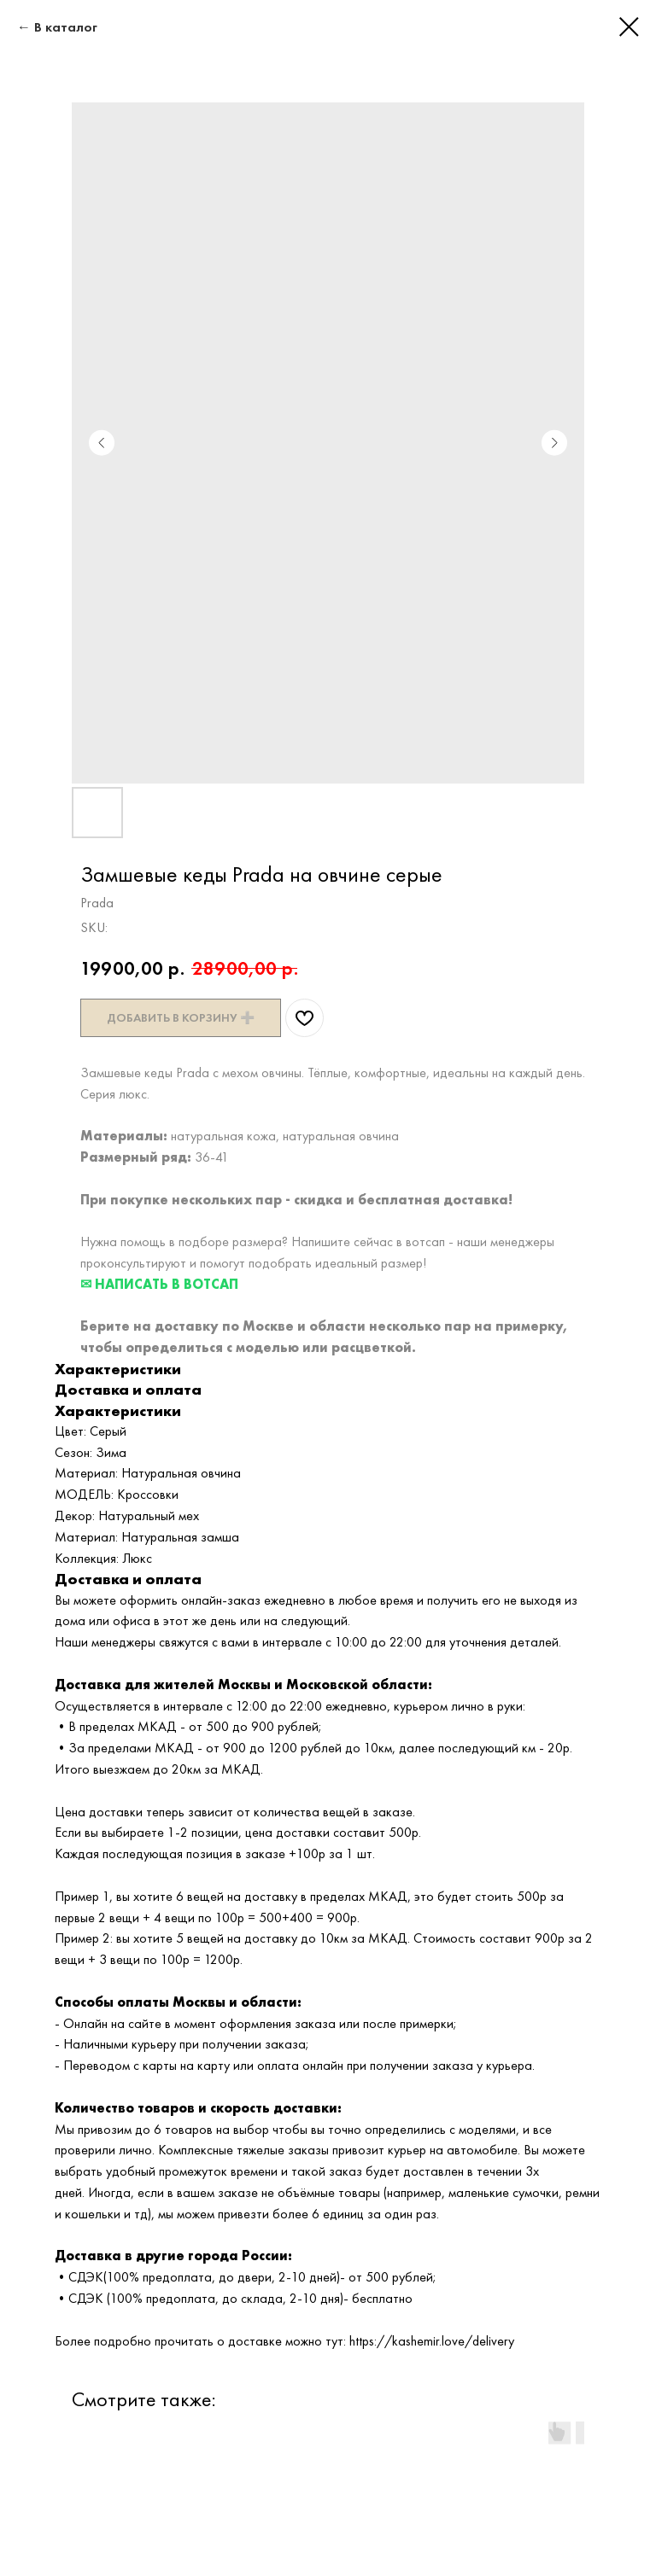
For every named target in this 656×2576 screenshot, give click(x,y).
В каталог (65, 27)
